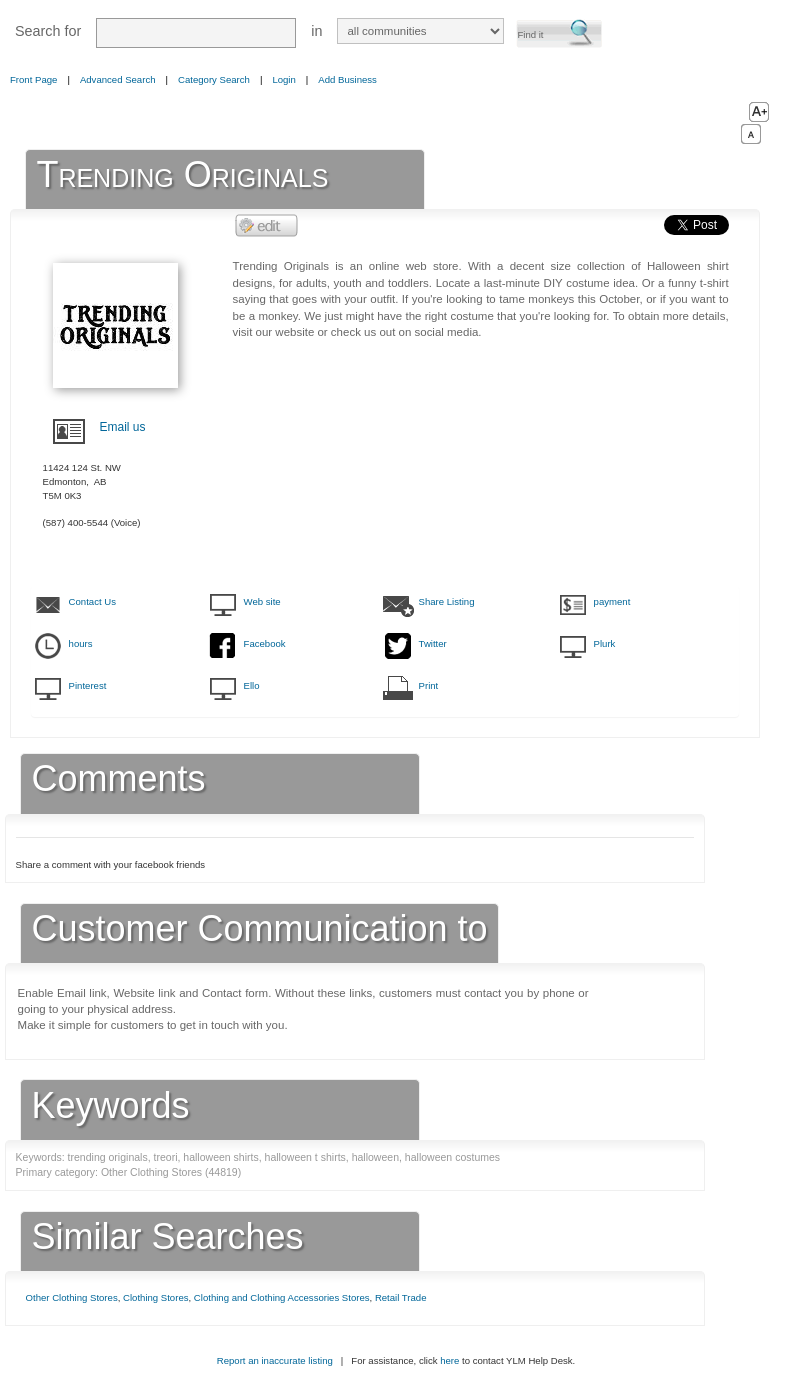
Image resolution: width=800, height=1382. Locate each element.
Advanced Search (118, 79)
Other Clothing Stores (72, 1297)
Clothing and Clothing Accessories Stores (282, 1297)
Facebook (265, 643)
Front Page (33, 79)
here (449, 1360)
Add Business (347, 79)
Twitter (433, 643)
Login (283, 79)
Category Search (214, 79)
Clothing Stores (156, 1297)
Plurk (605, 643)
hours (81, 643)
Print (429, 685)
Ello (252, 685)
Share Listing (447, 601)
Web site (262, 601)
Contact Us (92, 601)
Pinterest (88, 685)
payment (612, 601)
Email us (123, 427)
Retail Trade (401, 1297)
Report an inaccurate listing (275, 1360)
